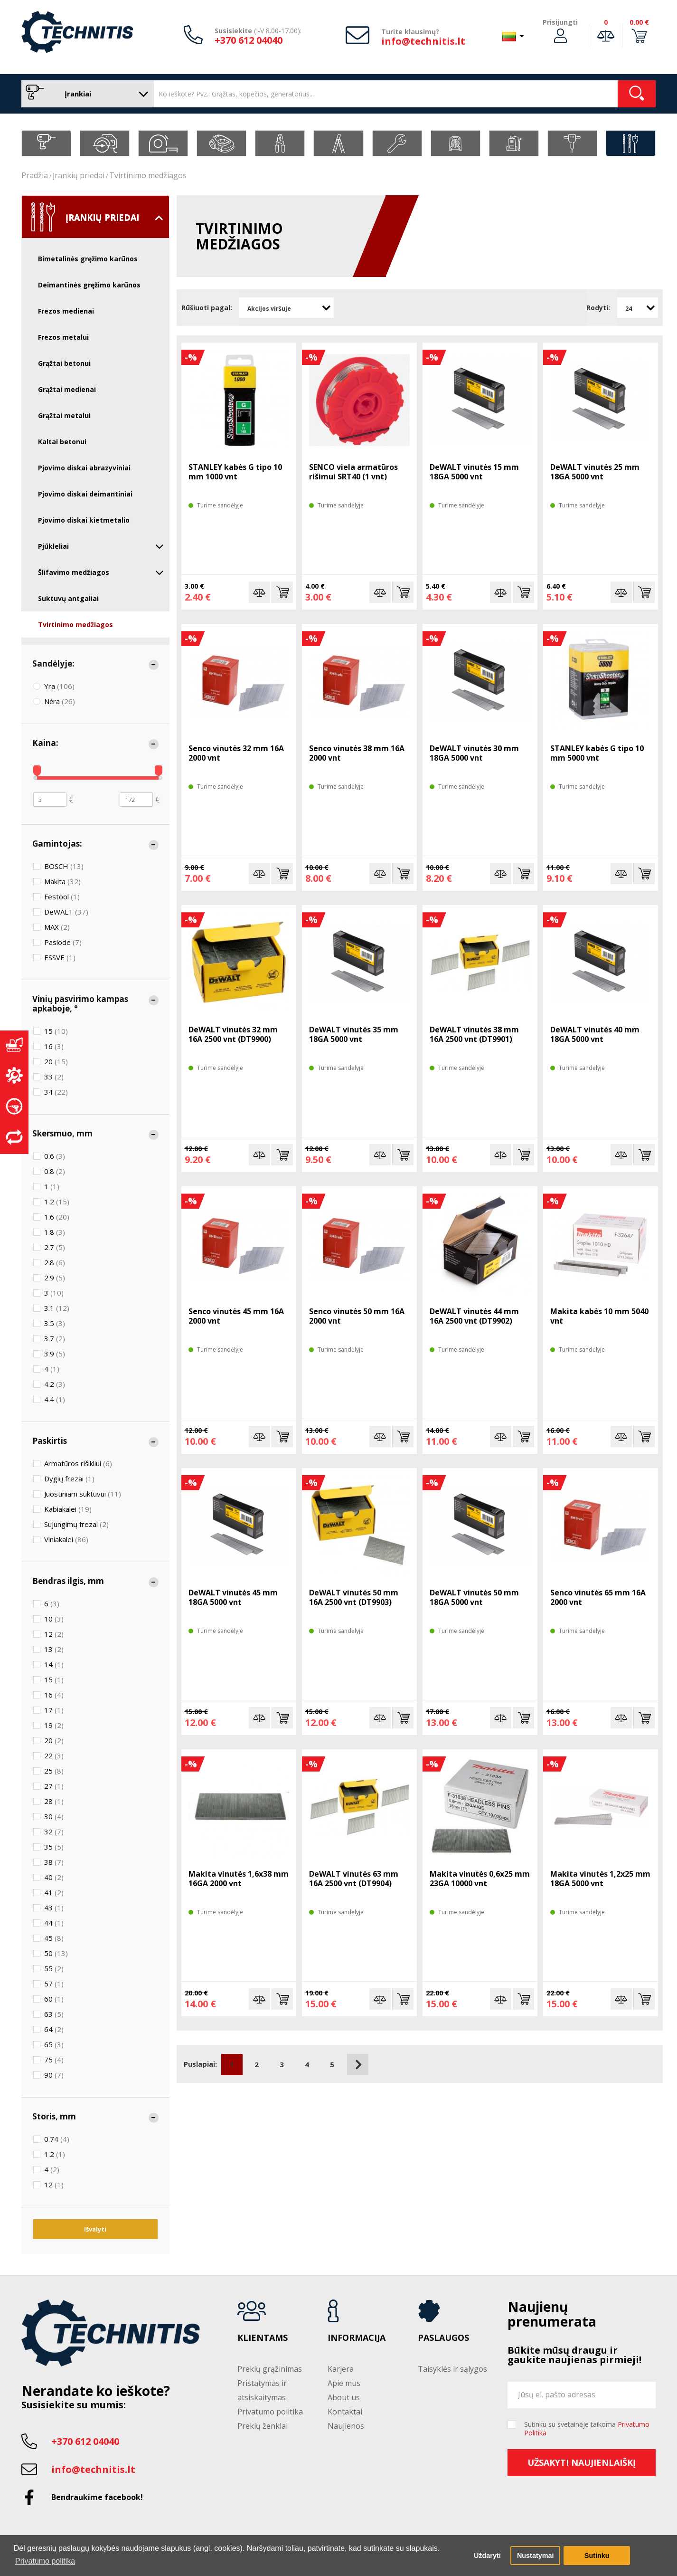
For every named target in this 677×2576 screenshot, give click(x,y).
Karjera (341, 2369)
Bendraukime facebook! (97, 2497)
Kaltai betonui (62, 441)
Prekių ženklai (262, 2426)
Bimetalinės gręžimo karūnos (88, 258)
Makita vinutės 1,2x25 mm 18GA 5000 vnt (600, 1879)
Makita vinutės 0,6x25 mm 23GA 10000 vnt (480, 1879)
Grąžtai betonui (64, 363)
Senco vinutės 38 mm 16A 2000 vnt (356, 753)
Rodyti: (598, 307)
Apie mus (344, 2383)
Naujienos (346, 2426)
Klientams (262, 2338)
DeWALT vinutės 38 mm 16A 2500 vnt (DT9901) (474, 1034)
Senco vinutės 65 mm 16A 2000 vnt (598, 1597)
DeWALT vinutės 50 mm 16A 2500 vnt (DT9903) (353, 1597)
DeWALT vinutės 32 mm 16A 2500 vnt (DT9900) (233, 1034)
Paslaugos (443, 2338)
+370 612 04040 (248, 40)
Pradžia (34, 175)
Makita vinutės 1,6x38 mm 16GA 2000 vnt (238, 1879)
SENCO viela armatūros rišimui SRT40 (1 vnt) (353, 472)
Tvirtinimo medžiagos (148, 175)
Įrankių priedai (78, 175)
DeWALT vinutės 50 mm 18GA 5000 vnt (474, 1597)
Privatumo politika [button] (45, 2561)
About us (344, 2397)
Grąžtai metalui (64, 415)
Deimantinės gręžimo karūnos (89, 284)
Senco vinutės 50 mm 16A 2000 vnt (356, 1316)
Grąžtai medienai (67, 389)
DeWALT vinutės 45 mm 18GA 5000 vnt (233, 1597)
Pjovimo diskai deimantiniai (85, 493)
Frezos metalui (63, 337)
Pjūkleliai (101, 546)
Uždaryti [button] (487, 2555)
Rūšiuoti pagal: (206, 307)
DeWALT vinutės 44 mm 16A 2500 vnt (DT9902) (474, 1316)
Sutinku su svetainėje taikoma (586, 2428)
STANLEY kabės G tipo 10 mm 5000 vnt (597, 753)
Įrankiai (85, 93)
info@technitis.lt (423, 41)
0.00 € (639, 22)
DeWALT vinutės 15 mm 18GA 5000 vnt (474, 472)
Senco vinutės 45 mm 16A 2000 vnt (236, 1316)
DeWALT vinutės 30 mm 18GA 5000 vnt (474, 753)
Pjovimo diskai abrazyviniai (84, 467)
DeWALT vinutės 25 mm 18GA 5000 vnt (594, 472)
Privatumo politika (270, 2411)
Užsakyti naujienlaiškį (581, 2462)
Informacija (357, 2338)
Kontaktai (345, 2411)
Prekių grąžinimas (269, 2369)
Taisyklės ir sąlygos (452, 2369)
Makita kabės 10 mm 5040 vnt (599, 1316)
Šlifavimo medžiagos (101, 572)
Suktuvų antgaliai (68, 598)
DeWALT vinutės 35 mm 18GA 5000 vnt (353, 1034)
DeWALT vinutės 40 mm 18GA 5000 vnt (594, 1034)
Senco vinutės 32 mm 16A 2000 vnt (236, 753)
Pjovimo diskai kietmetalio (84, 520)
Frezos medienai (66, 310)
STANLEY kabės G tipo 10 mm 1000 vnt (235, 472)
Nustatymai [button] (535, 2555)
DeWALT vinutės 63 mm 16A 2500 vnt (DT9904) (353, 1879)
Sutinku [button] (597, 2555)
